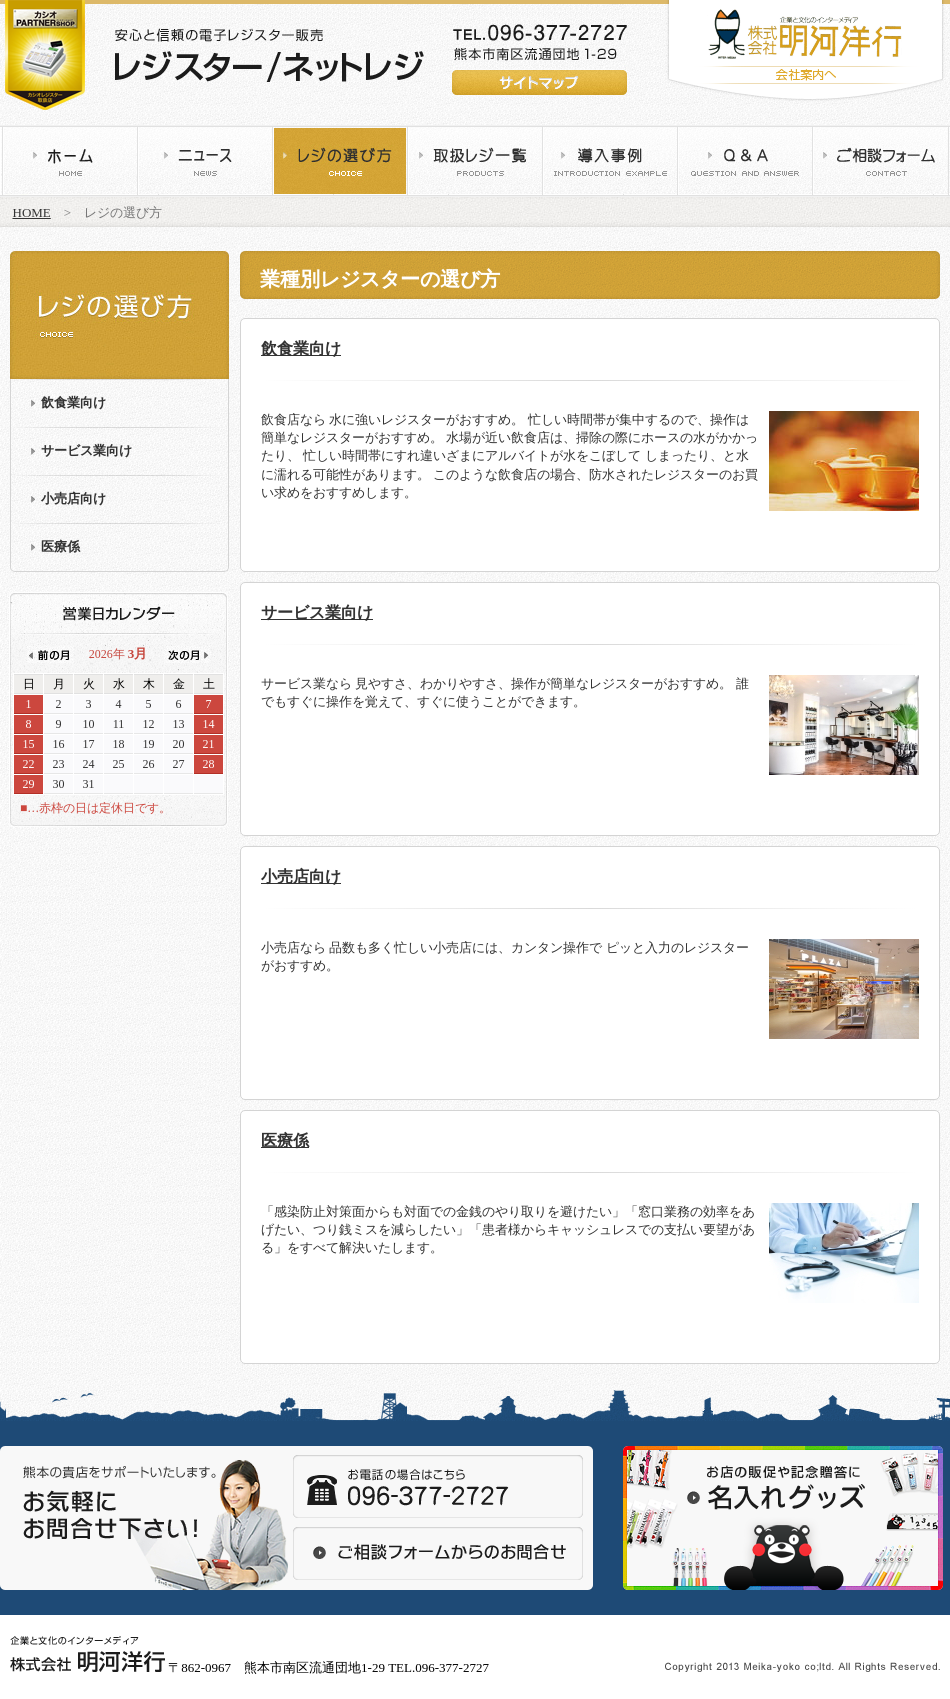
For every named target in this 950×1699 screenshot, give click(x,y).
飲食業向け (73, 402)
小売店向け (73, 498)
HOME (32, 212)
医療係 (60, 546)
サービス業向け (86, 450)
